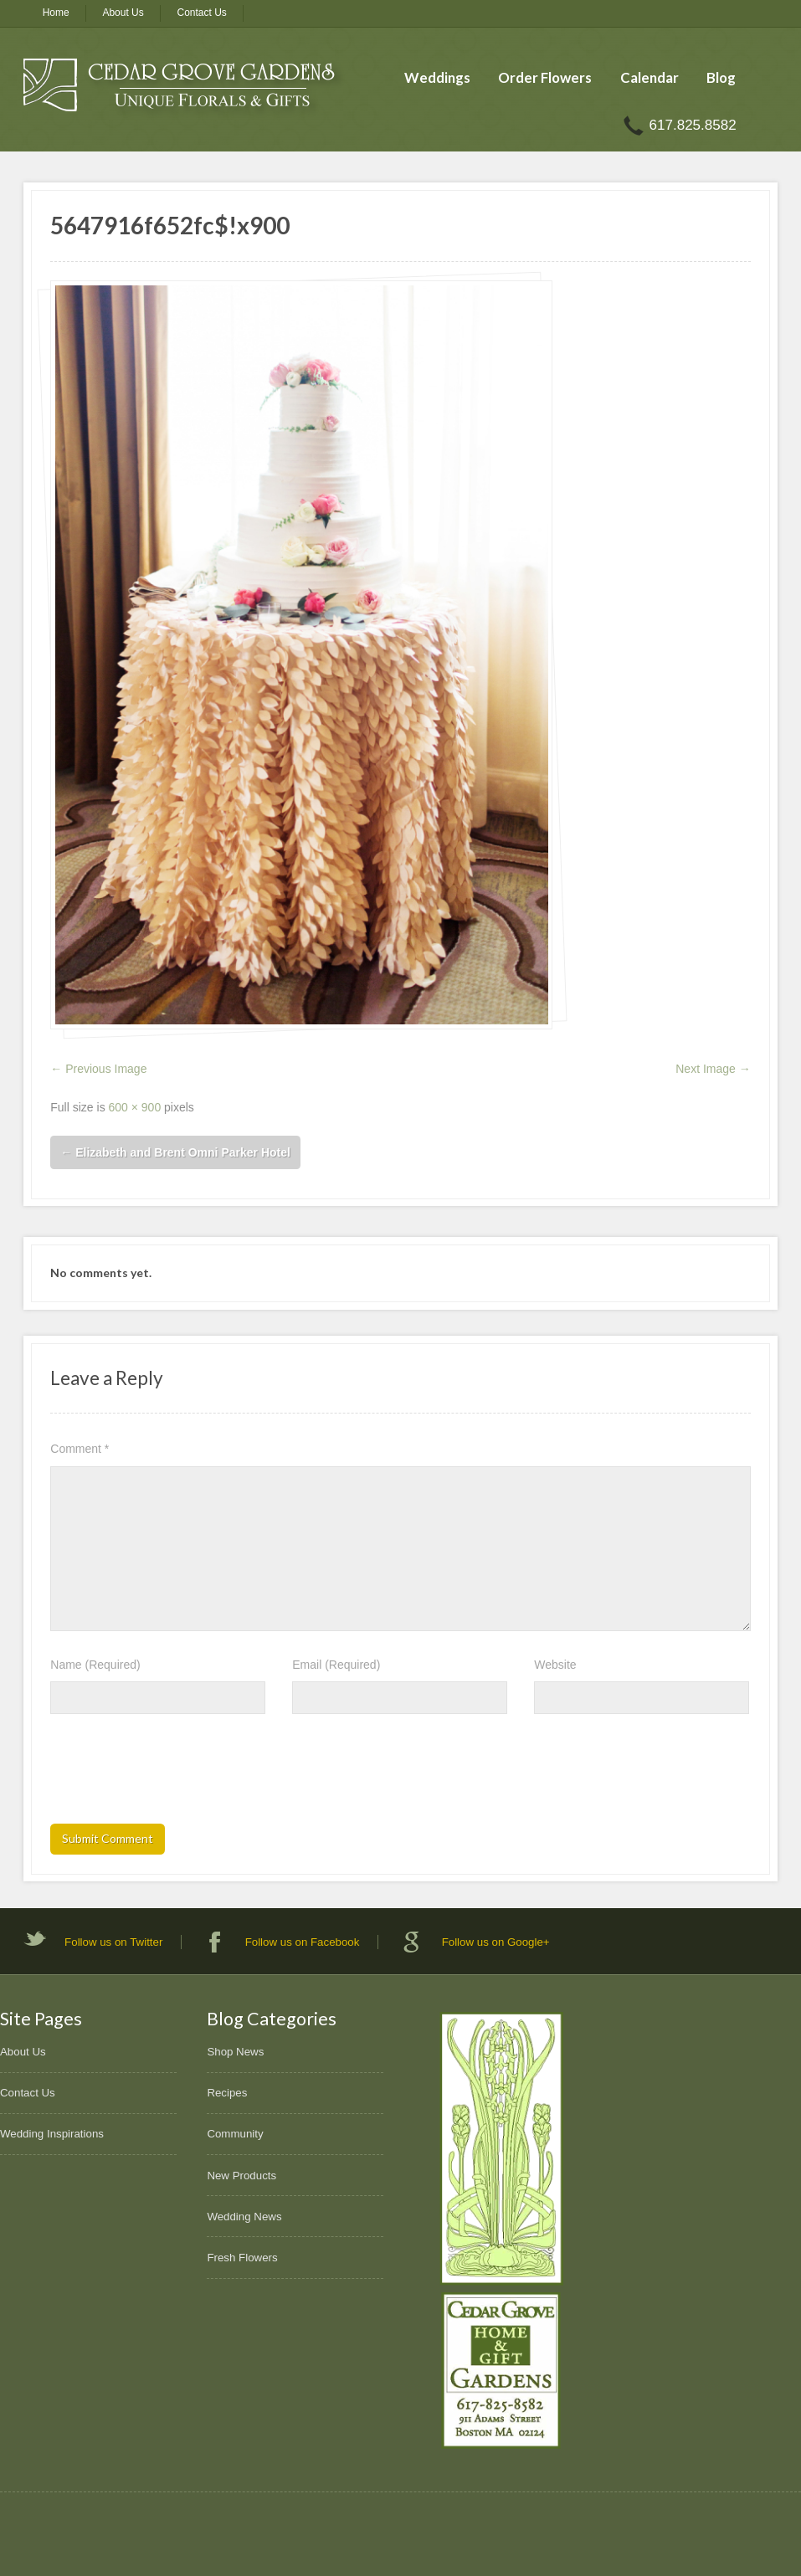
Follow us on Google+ (496, 1942)
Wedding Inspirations (52, 2133)
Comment (79, 1448)
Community (235, 2133)
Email (336, 1664)
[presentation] (177, 1774)
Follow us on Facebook (302, 1942)
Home (56, 12)
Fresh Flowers (242, 2257)
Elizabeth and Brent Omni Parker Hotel (175, 1152)
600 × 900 (135, 1107)
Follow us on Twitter (113, 1942)
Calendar (649, 77)
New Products (241, 2175)
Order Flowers (545, 77)
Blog (721, 77)
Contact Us (202, 12)
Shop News (235, 2051)
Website (555, 1664)
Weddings (437, 77)
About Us (122, 12)
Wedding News (244, 2216)
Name (95, 1664)
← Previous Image (98, 1068)
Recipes (227, 2092)
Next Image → (712, 1068)
